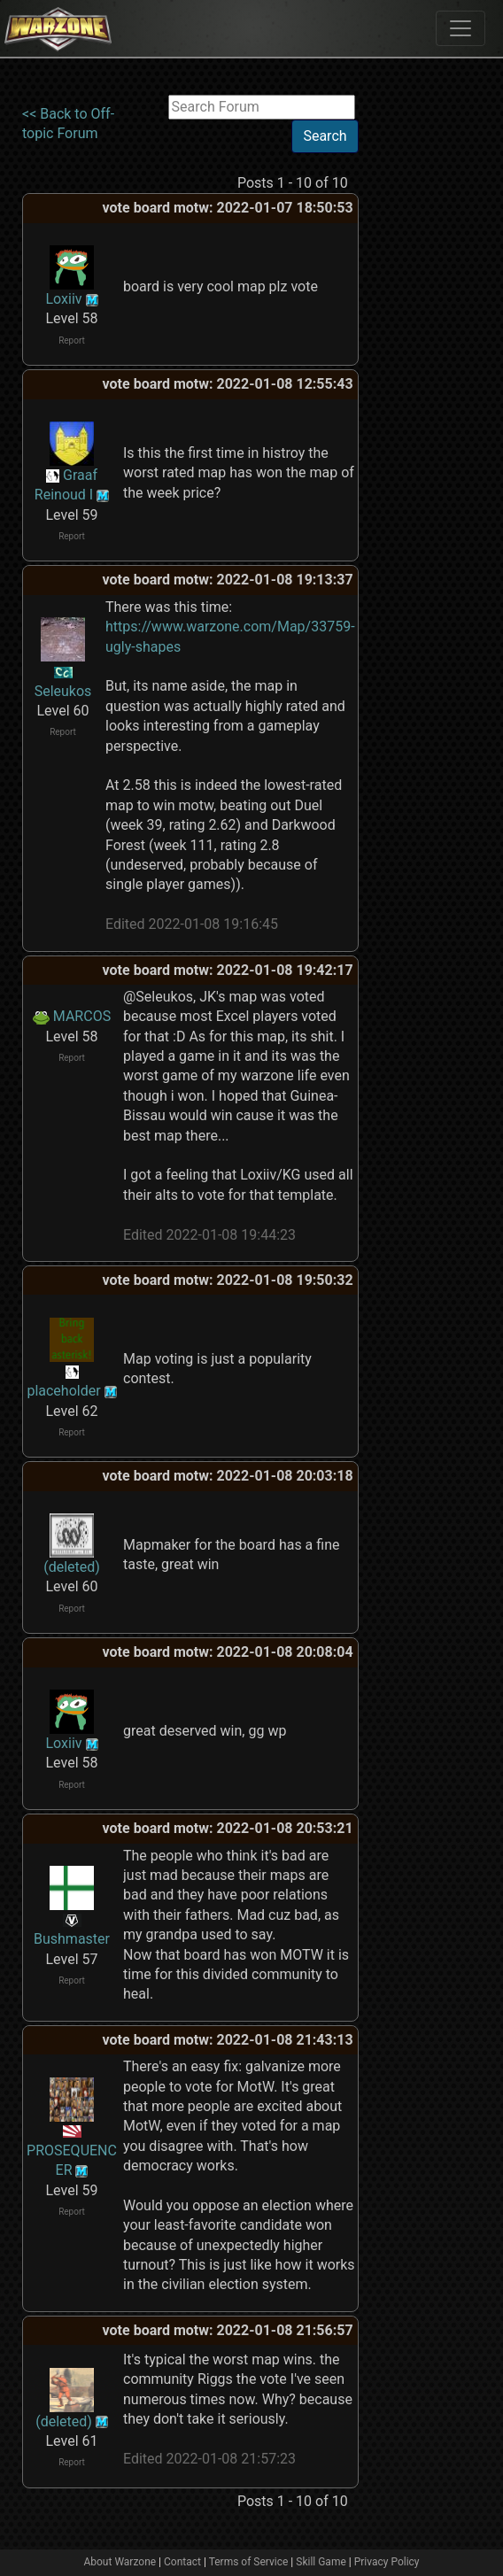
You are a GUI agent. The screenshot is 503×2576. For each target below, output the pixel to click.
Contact (182, 2562)
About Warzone (119, 2562)
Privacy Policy (387, 2562)
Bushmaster (72, 1938)
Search (324, 136)
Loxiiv (63, 298)
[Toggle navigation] (460, 28)
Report (71, 340)
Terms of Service (249, 2562)
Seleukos (63, 691)
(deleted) (71, 1567)
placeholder (63, 1390)
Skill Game (321, 2562)
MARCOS (82, 1016)
